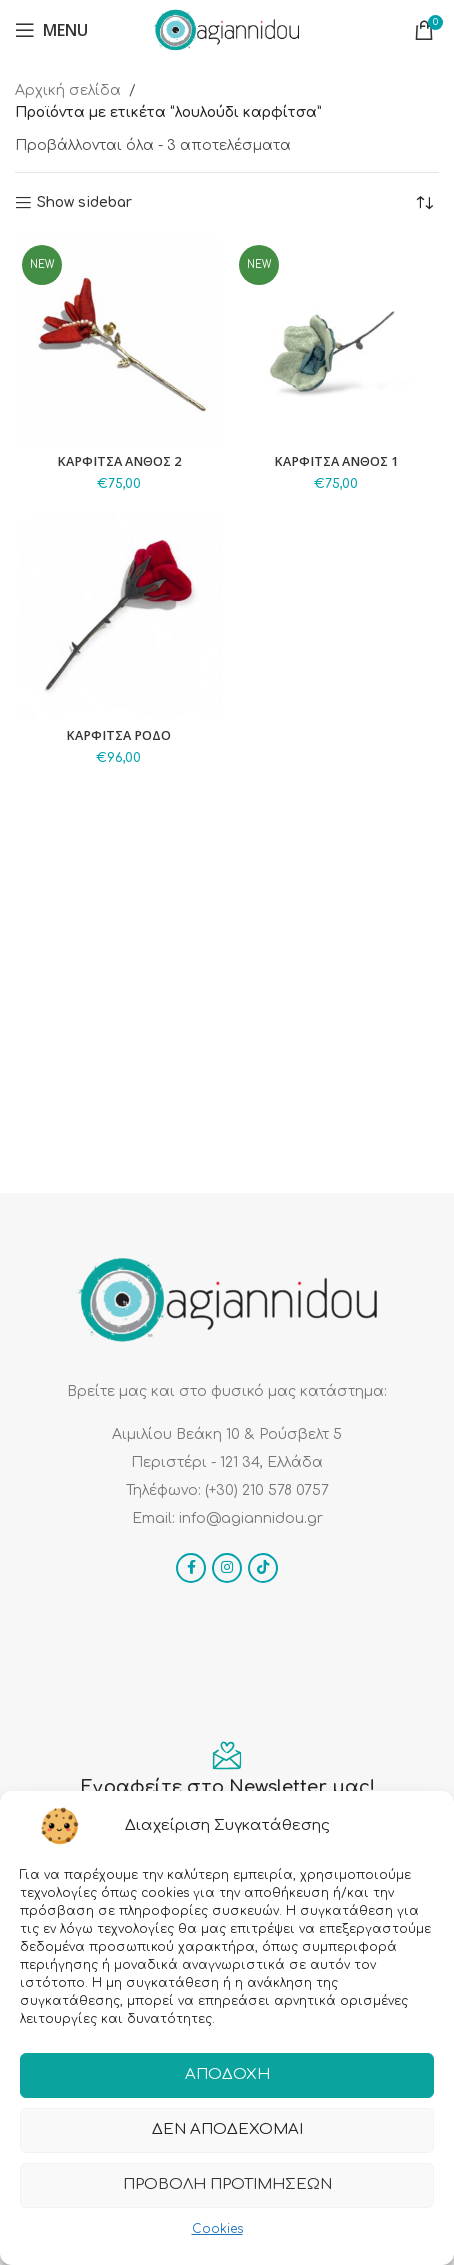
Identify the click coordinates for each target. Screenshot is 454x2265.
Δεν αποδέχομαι (227, 2129)
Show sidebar (84, 202)
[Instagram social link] (227, 1568)
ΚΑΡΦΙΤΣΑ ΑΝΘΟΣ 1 (336, 461)
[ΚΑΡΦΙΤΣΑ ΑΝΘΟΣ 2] (118, 341)
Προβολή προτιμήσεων (227, 2184)
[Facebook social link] (191, 1568)
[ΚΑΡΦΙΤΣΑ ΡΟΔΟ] (118, 615)
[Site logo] (227, 29)
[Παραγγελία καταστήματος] (424, 203)
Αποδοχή (227, 2074)
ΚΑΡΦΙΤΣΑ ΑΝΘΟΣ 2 (119, 461)
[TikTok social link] (263, 1568)
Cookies (217, 2229)
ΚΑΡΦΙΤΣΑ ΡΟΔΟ (118, 735)
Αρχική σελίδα (68, 90)
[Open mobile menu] (51, 30)
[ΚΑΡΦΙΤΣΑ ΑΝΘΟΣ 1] (335, 341)
